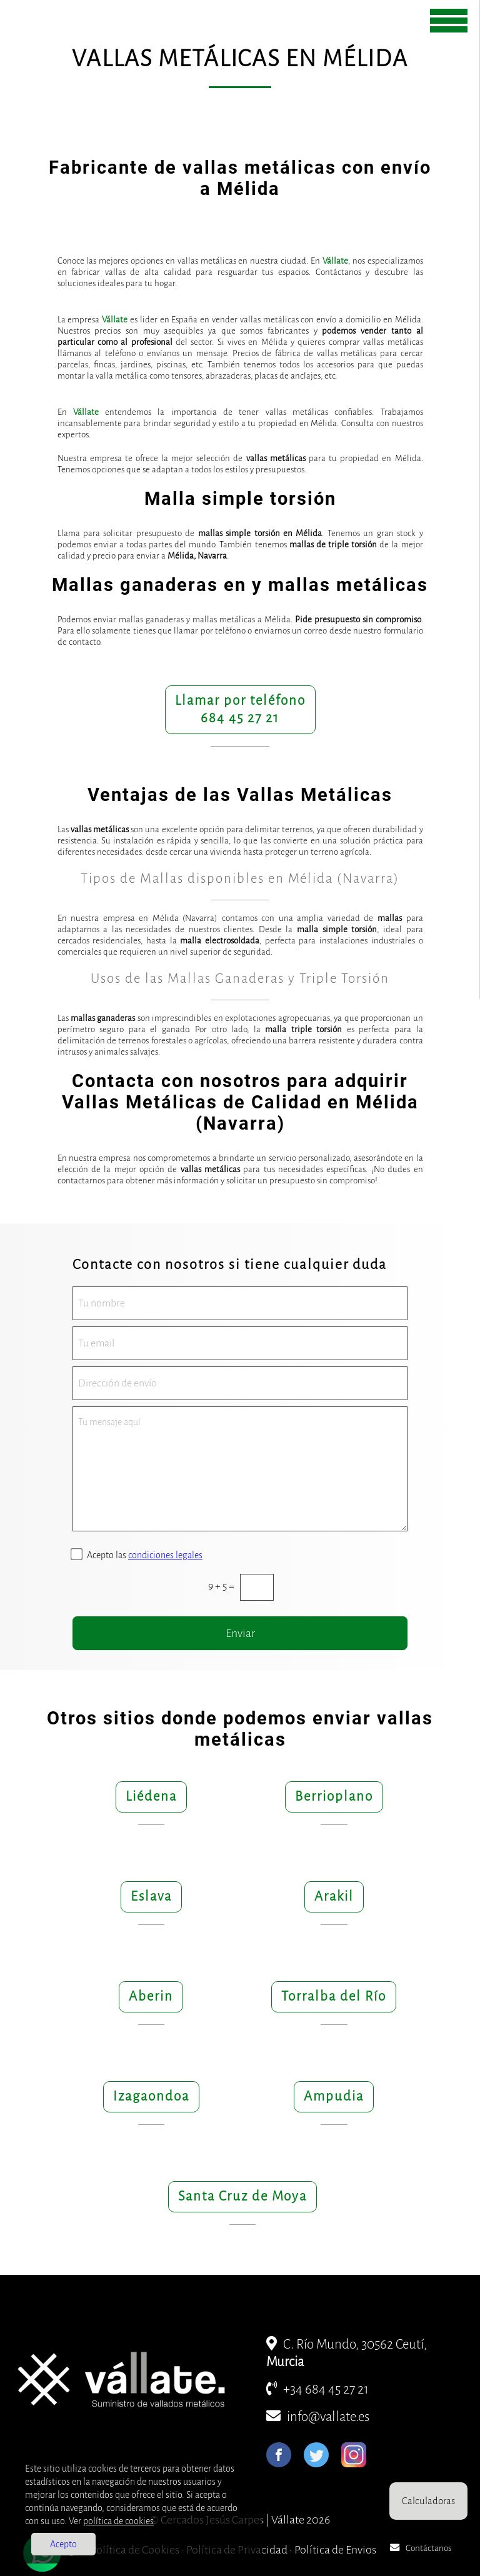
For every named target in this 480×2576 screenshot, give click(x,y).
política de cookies (118, 2521)
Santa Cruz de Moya (242, 2196)
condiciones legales (165, 1555)
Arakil (334, 1896)
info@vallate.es (317, 2417)
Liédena (151, 1796)
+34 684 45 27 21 (317, 2389)
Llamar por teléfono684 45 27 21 (240, 709)
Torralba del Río (333, 1996)
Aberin (151, 1996)
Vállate (335, 261)
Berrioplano (334, 1796)
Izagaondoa (151, 2096)
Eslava (151, 1896)
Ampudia (334, 2096)
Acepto (63, 2544)
